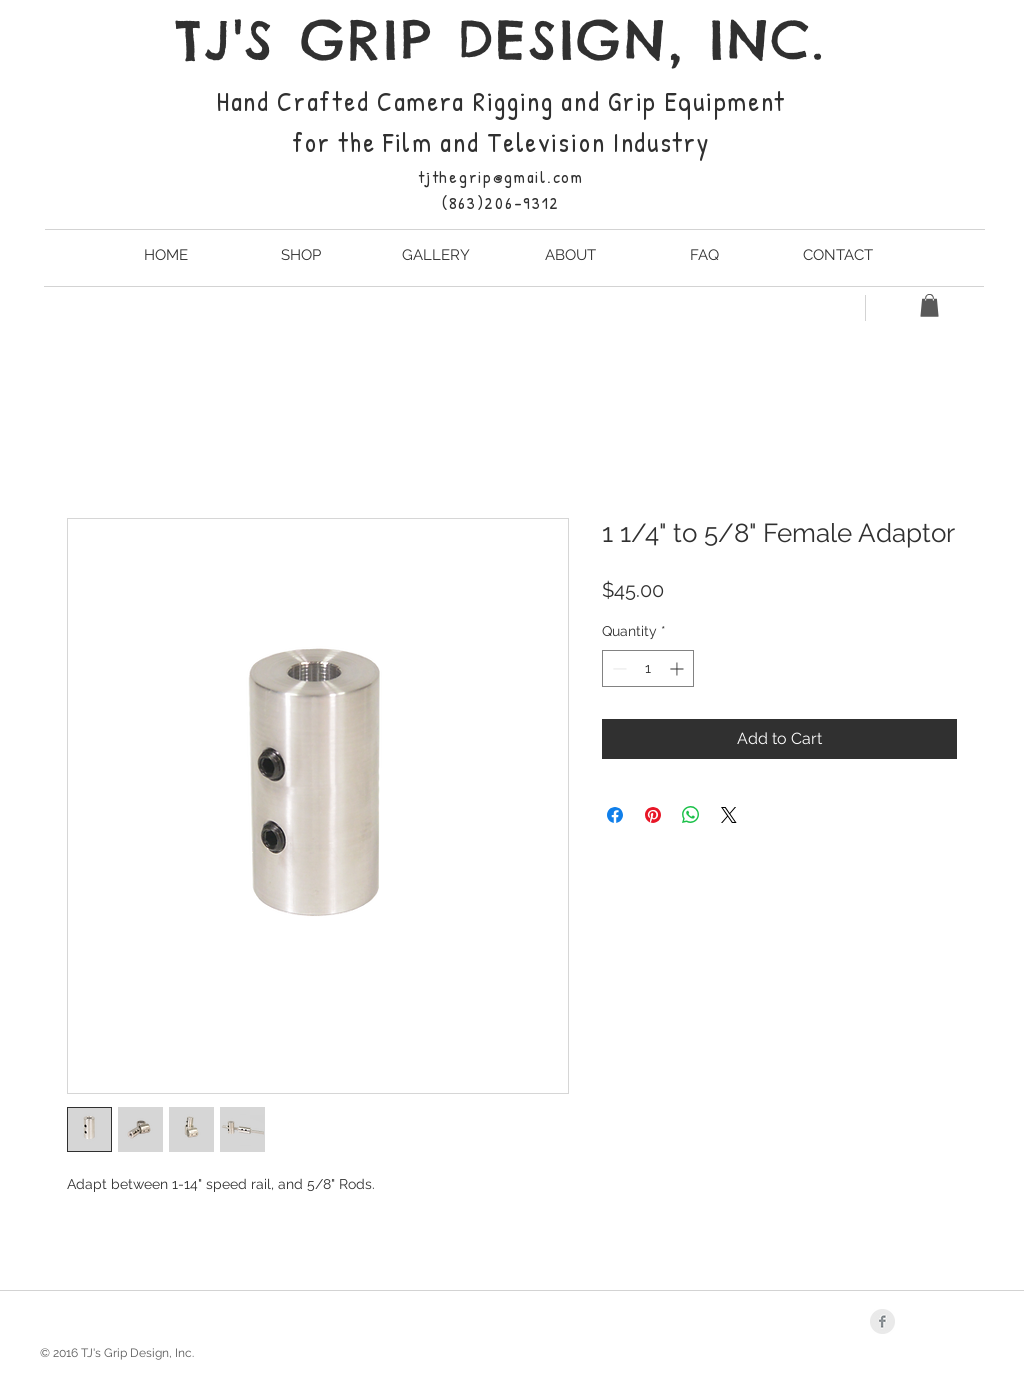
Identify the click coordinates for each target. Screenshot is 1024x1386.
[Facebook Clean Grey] (882, 1321)
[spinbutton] (648, 668)
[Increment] (678, 668)
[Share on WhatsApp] (691, 815)
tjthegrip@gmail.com (500, 176)
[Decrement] (617, 668)
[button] (929, 305)
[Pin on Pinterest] (653, 815)
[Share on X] (729, 815)
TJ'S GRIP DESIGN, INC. (500, 39)
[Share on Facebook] (615, 815)
